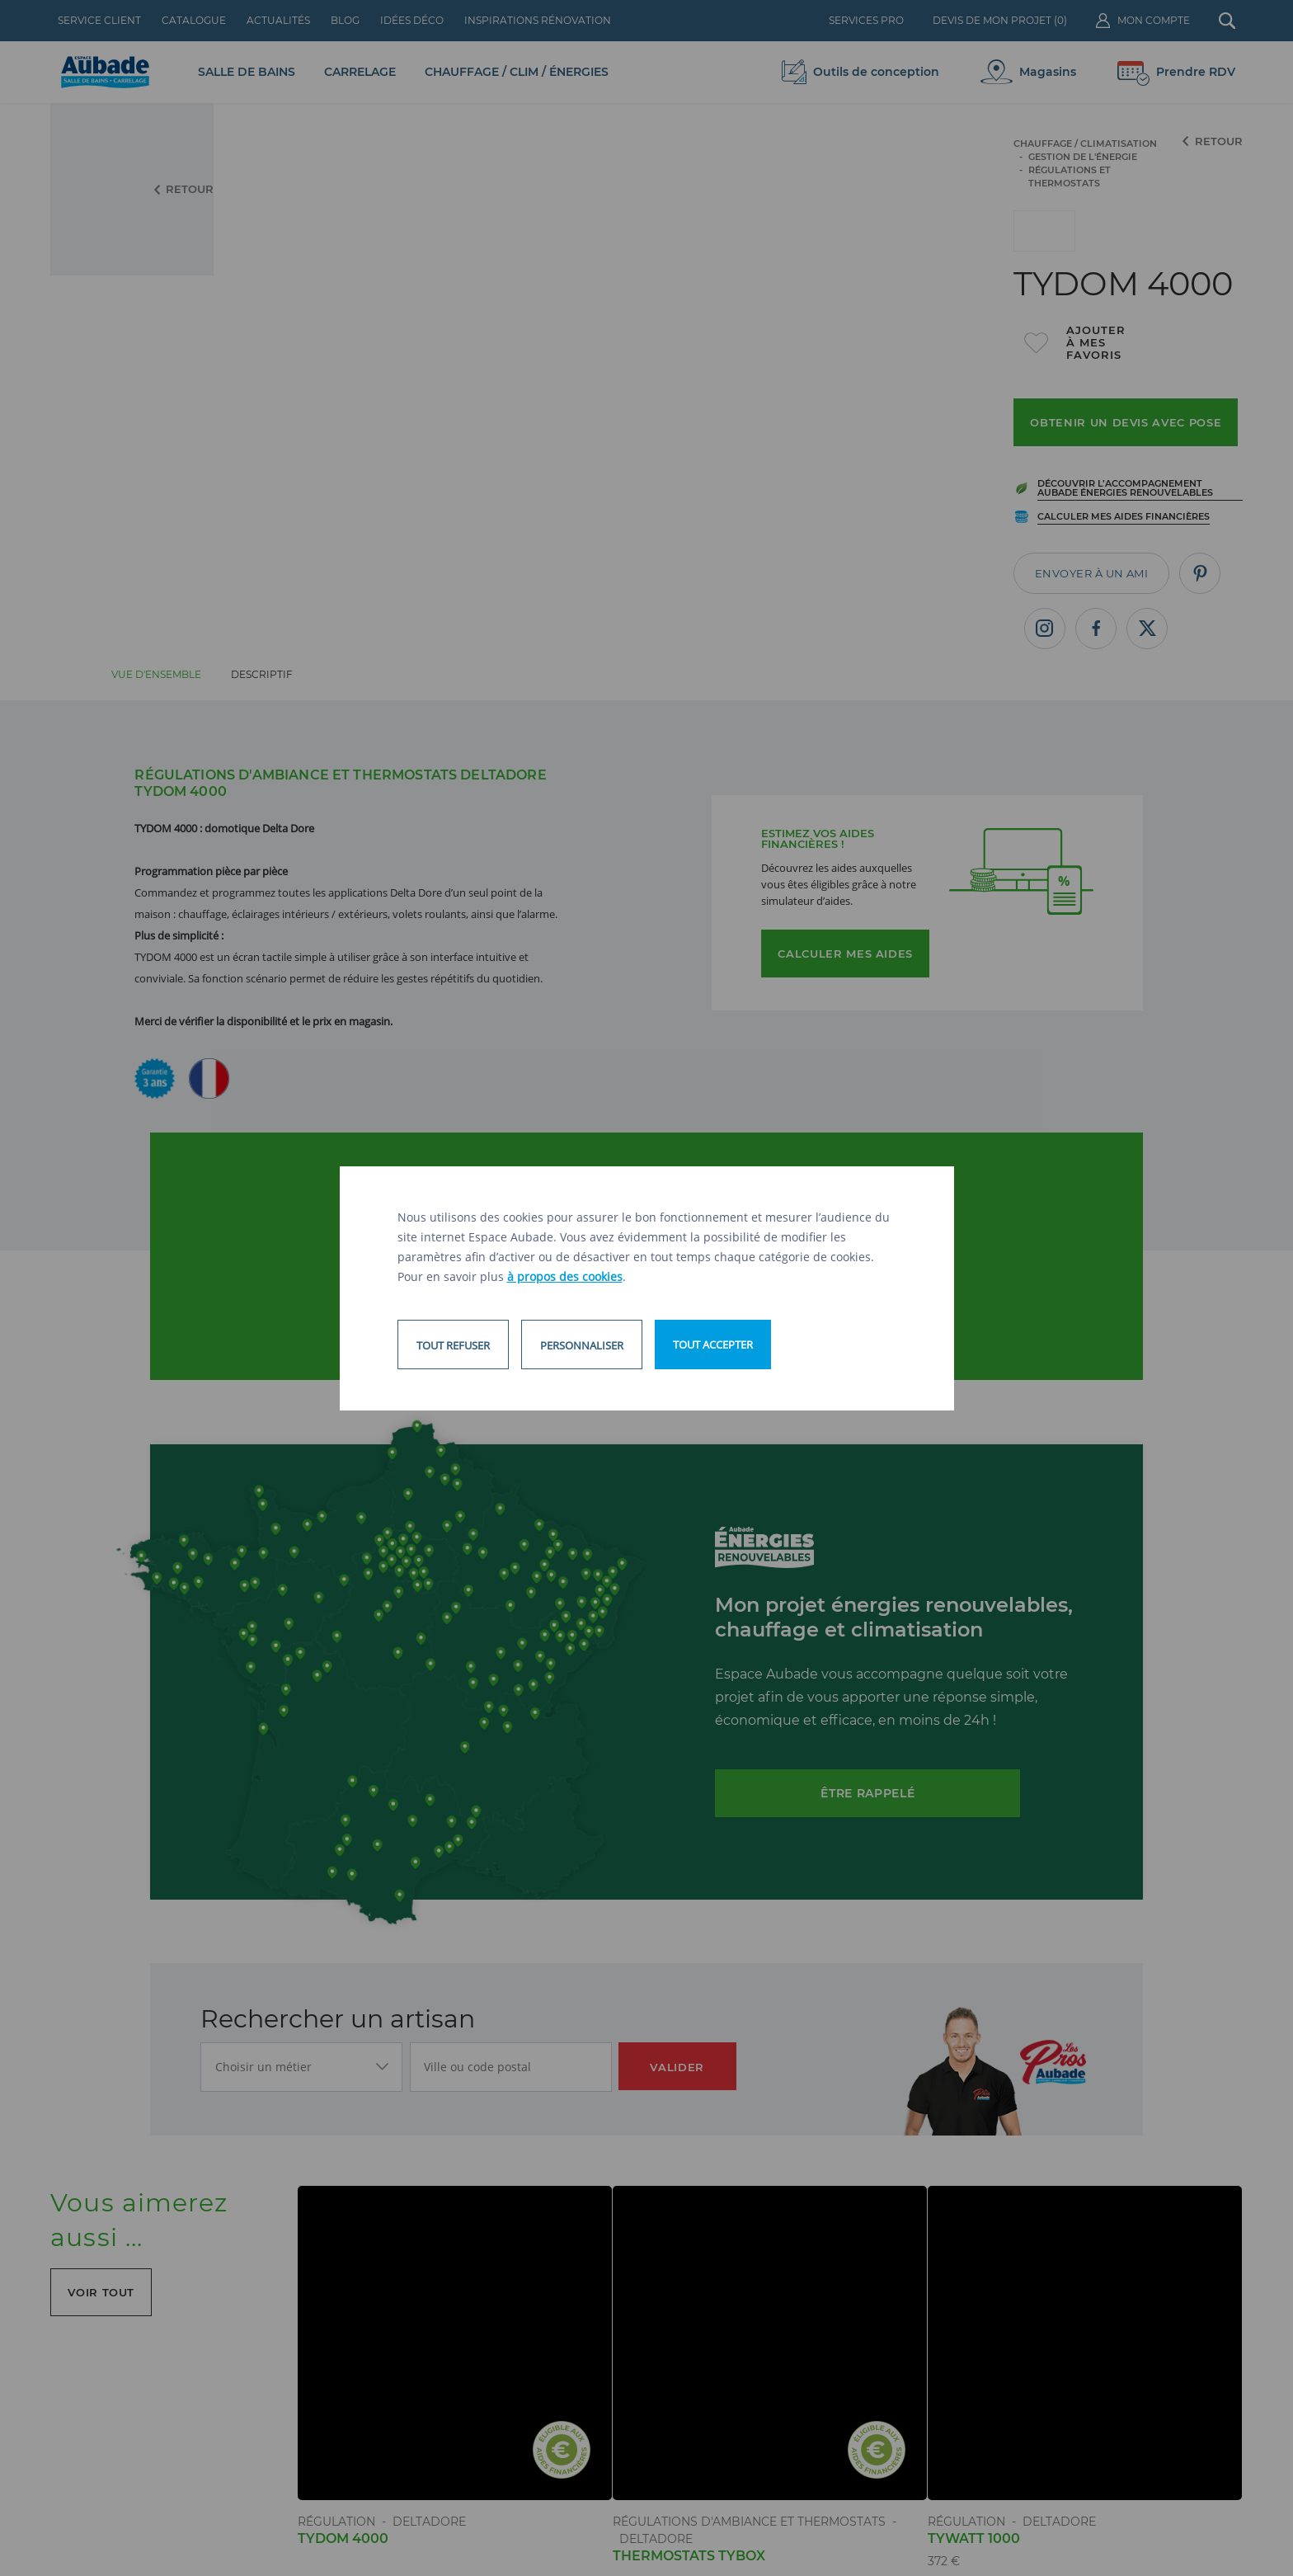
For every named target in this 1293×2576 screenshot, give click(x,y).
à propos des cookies (565, 1276)
